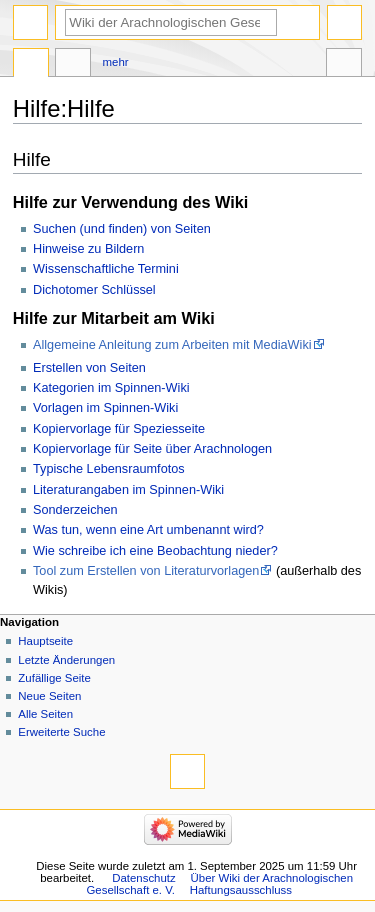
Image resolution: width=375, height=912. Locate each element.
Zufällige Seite (54, 678)
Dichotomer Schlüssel (94, 290)
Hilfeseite (31, 65)
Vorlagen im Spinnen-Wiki (105, 408)
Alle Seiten (45, 714)
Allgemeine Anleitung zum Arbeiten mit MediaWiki (172, 345)
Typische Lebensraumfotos (109, 469)
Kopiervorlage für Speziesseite (119, 429)
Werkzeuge (344, 65)
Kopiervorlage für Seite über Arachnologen (152, 449)
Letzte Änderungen (66, 660)
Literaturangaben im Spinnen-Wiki (128, 490)
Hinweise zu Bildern (88, 249)
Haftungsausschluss (241, 890)
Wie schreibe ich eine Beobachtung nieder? (155, 551)
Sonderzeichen (75, 510)
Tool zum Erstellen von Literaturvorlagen (146, 571)
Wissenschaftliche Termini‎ (106, 269)
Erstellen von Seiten (89, 368)
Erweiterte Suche (61, 732)
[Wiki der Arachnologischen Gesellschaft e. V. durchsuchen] (171, 22)
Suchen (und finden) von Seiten (122, 229)
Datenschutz (144, 878)
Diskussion (73, 65)
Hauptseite (45, 641)
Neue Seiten (49, 696)
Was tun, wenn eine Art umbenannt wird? (148, 530)
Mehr (116, 62)
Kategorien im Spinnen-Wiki (111, 388)
